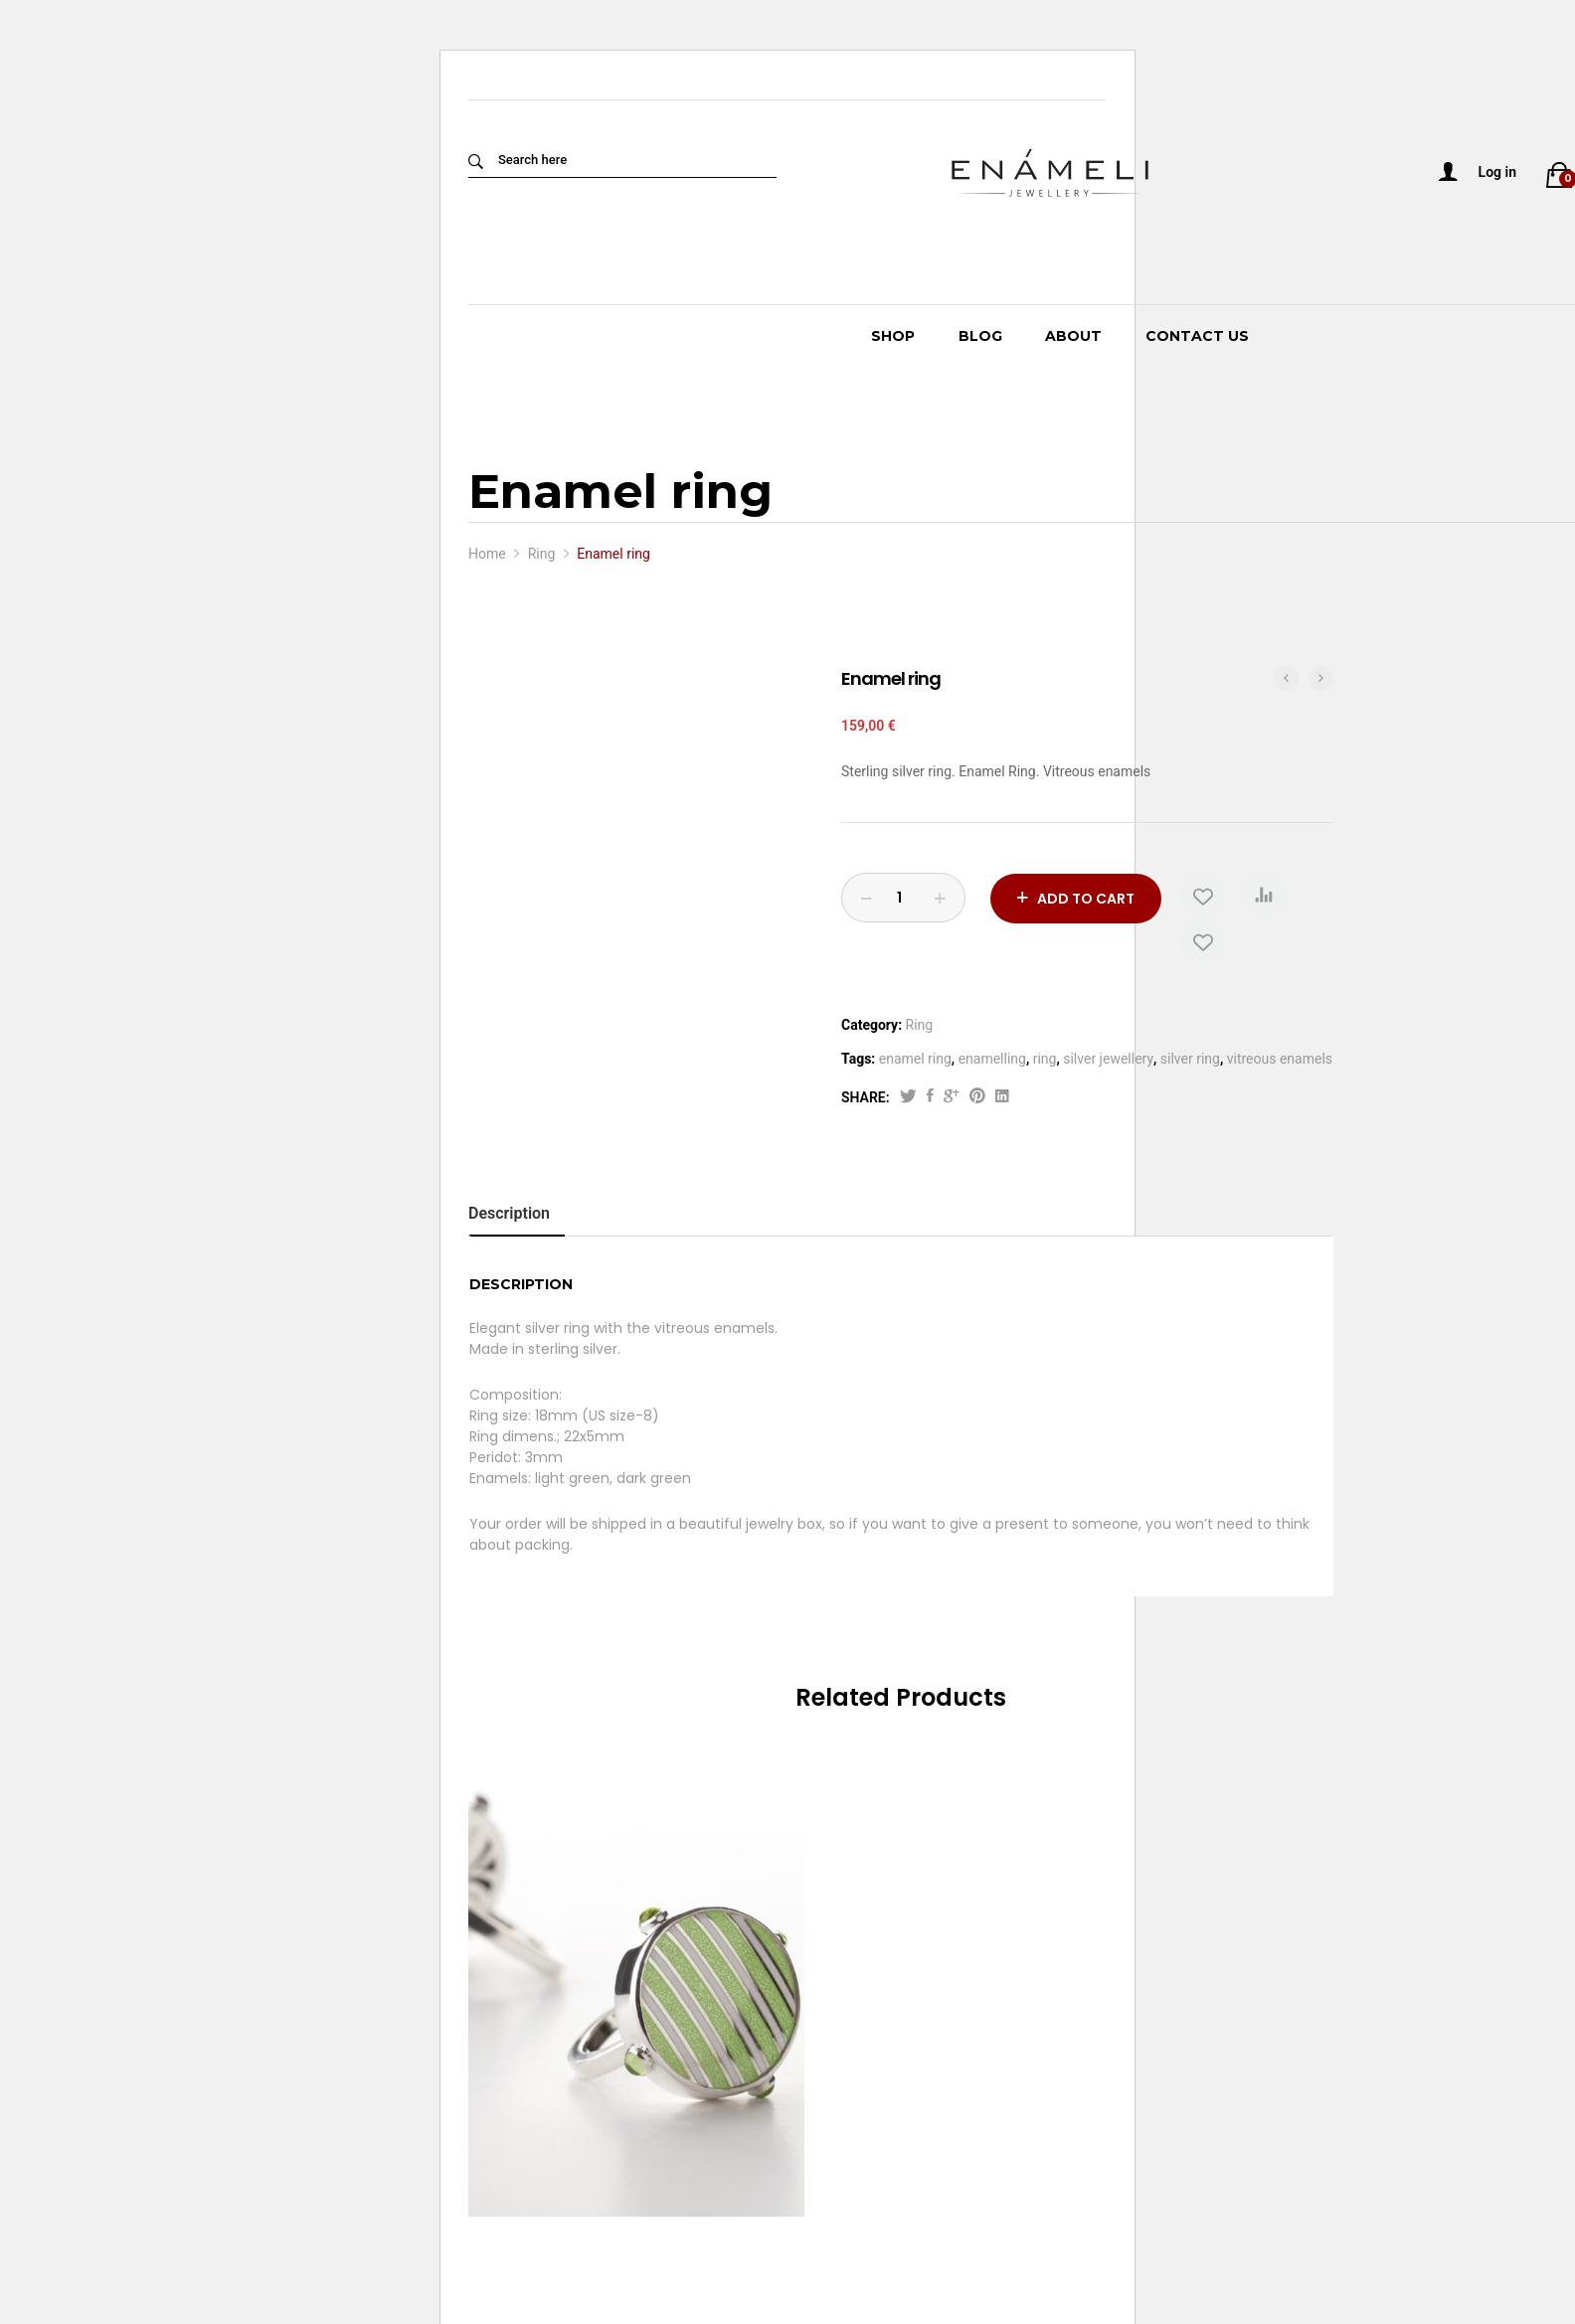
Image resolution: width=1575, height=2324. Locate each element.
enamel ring (915, 1059)
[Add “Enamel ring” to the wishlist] (1204, 895)
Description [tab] (509, 1213)
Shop (893, 336)
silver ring (1190, 1059)
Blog (980, 336)
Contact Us (1197, 336)
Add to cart (1086, 898)
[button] (1265, 895)
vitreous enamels (1279, 1059)
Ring (920, 1025)
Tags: (858, 1059)
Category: (871, 1025)
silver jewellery (1108, 1059)
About (1073, 336)
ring (1045, 1059)
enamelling (992, 1059)
